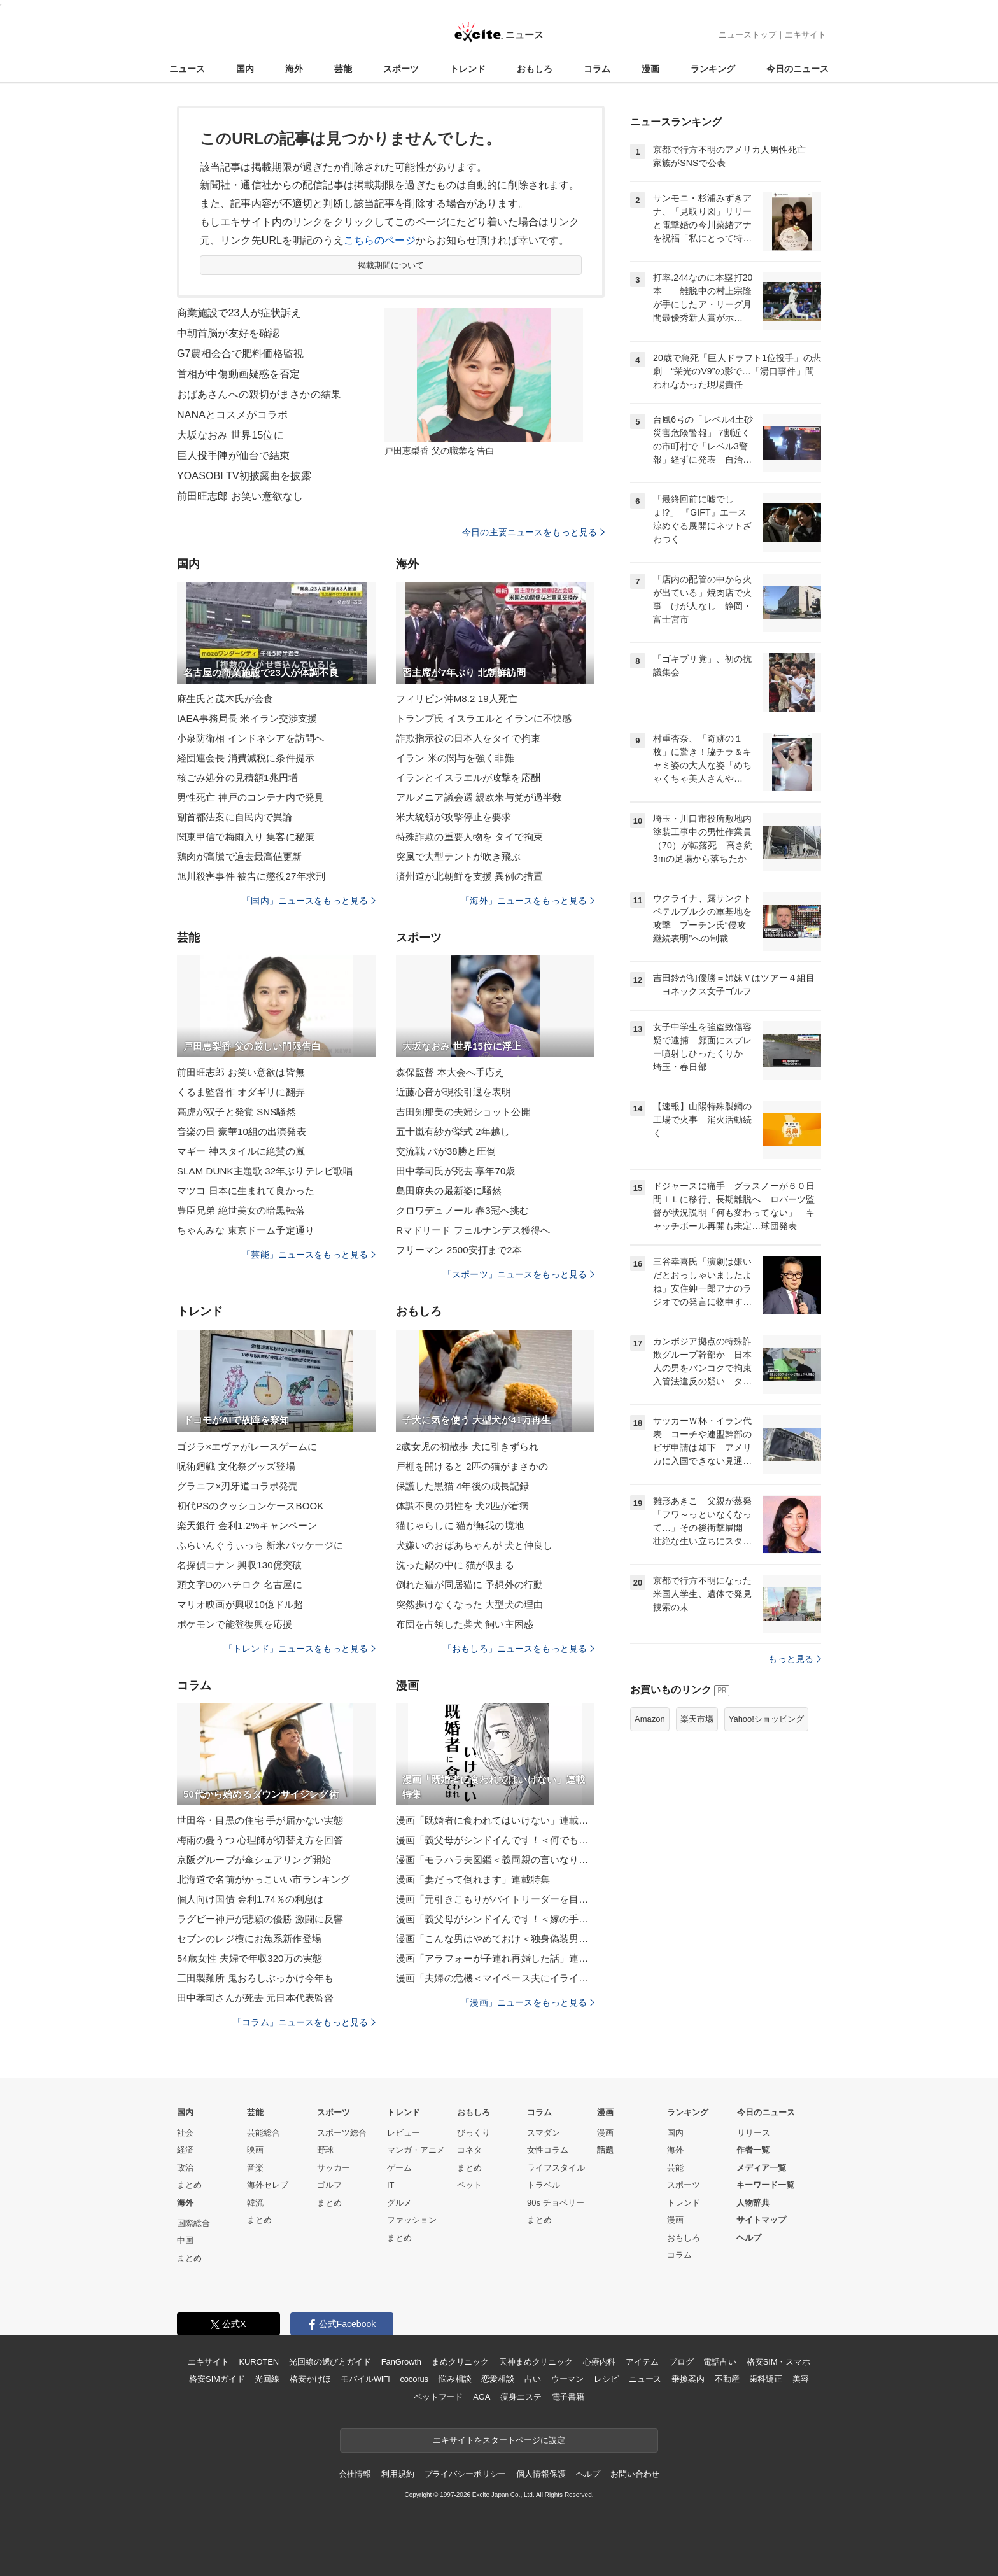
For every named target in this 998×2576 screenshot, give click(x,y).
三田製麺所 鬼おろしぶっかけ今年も (255, 1978)
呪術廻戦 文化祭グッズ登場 (236, 1466)
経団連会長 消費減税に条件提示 (245, 757)
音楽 (255, 2167)
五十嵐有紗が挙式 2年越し (453, 1131)
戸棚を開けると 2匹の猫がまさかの (472, 1466)
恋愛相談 (497, 2379)
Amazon (650, 1719)
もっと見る (794, 1659)
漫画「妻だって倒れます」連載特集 (473, 1879)
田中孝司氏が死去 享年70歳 (456, 1170)
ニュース (187, 69)
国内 (245, 69)
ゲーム (399, 2167)
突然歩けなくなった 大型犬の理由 (469, 1604)
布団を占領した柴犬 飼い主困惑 (464, 1624)
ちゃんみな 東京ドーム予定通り (245, 1230)
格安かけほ (310, 2379)
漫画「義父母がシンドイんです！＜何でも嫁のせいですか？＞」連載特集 (495, 1839)
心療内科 (599, 2362)
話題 (605, 2150)
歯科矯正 (765, 2379)
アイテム (642, 2362)
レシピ (606, 2379)
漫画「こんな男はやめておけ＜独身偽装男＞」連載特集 (495, 1938)
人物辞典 (753, 2202)
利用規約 (397, 2474)
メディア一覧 (761, 2167)
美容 (800, 2379)
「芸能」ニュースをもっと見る (309, 1254)
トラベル (543, 2185)
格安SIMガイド (216, 2379)
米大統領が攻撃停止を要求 (453, 817)
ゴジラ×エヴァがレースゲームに (247, 1446)
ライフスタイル (556, 2167)
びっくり (473, 2132)
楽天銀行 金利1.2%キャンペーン (247, 1525)
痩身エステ (520, 2397)
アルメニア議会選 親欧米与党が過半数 (479, 797)
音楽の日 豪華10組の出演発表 (241, 1131)
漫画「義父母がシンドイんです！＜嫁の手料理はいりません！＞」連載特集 (495, 1918)
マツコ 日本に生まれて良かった (245, 1190)
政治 (185, 2167)
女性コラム (547, 2150)
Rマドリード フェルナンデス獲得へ (473, 1230)
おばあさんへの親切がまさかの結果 (259, 394)
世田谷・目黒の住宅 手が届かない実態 (260, 1820)
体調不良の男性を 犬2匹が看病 (462, 1505)
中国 (185, 2240)
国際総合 (193, 2223)
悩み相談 (455, 2379)
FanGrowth (401, 2362)
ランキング (713, 69)
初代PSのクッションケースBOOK (250, 1505)
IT (391, 2185)
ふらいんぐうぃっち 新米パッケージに (260, 1545)
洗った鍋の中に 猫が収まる (455, 1564)
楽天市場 (696, 1719)
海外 (294, 69)
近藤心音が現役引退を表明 (453, 1092)
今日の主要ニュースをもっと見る (533, 532)
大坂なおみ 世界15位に (230, 435)
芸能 (343, 69)
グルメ (399, 2202)
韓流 (255, 2202)
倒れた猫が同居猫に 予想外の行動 (469, 1584)
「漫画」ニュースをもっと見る (527, 2002)
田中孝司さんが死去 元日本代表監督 (255, 1997)
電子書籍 (568, 2397)
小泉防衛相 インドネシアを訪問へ (250, 738)
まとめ (189, 2185)
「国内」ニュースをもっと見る (309, 901)
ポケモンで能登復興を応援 (234, 1624)
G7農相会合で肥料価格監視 (240, 353)
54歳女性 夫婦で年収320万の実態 (249, 1958)
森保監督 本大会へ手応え (450, 1072)
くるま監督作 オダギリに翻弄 (241, 1092)
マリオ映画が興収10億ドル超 (240, 1604)
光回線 (267, 2379)
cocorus (414, 2379)
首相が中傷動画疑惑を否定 (238, 374)
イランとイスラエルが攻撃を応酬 (468, 777)
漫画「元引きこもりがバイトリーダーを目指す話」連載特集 (495, 1899)
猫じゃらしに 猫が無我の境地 (460, 1525)
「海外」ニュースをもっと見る (527, 901)
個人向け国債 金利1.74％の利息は (250, 1899)
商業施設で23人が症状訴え (239, 312)
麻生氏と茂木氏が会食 (225, 698)
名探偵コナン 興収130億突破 (239, 1564)
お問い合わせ (634, 2474)
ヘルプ (748, 2237)
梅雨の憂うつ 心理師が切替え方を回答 (260, 1839)
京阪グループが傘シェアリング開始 (254, 1859)
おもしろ (534, 69)
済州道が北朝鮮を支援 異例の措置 (469, 876)
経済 (185, 2150)
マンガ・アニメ (416, 2150)
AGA (481, 2397)
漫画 (650, 69)
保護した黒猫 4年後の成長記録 (462, 1486)
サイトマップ (761, 2220)
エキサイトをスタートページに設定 (499, 2440)
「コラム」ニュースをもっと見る (304, 2022)
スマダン (543, 2132)
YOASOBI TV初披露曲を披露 (244, 475)
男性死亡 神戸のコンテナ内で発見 (250, 797)
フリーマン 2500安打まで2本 (459, 1249)
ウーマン (567, 2379)
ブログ (681, 2362)
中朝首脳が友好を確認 (228, 333)
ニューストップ (748, 34)
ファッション (412, 2220)
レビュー (403, 2132)
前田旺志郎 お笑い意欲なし (240, 496)
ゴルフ (329, 2185)
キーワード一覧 (765, 2185)
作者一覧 (753, 2150)
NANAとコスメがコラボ (232, 414)
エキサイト (805, 34)
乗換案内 (687, 2379)
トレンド (468, 69)
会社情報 (355, 2474)
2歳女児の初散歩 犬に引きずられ (467, 1446)
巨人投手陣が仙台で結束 (233, 455)
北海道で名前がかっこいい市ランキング (263, 1879)
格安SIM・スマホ (778, 2362)
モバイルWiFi (365, 2379)
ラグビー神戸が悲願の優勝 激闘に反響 (260, 1918)
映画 (255, 2150)
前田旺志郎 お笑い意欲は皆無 (241, 1072)
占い (532, 2379)
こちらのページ (380, 240)
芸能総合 (263, 2132)
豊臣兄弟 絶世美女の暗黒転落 (241, 1210)
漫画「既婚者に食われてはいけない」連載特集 (495, 1820)
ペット (469, 2185)
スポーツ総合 (342, 2132)
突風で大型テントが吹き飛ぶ (458, 856)
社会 (185, 2132)
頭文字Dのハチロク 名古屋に (239, 1584)
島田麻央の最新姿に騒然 (449, 1190)
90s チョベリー (555, 2202)
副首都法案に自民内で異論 (234, 817)
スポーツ (401, 69)
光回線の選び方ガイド (330, 2362)
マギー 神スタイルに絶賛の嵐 (241, 1151)
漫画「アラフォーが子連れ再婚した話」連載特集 (495, 1958)
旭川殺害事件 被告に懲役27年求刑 (251, 876)
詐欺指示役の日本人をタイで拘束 (468, 738)
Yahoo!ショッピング (766, 1719)
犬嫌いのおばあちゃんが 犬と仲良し (474, 1545)
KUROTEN (259, 2362)
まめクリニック (460, 2362)
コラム (597, 69)
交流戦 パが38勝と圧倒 (446, 1151)
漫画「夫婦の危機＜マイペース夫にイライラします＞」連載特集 (495, 1978)
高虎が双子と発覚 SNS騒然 (236, 1111)
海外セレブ (267, 2185)
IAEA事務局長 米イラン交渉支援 (247, 718)
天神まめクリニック (536, 2362)
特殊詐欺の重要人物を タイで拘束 (469, 836)
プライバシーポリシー (466, 2474)
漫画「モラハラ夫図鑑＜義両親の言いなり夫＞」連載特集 (495, 1859)
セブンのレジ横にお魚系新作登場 (249, 1938)
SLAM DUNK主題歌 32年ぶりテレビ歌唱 (265, 1170)
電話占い (719, 2362)
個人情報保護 (540, 2474)
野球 (325, 2150)
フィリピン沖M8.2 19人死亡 (456, 698)
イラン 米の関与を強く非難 (455, 757)
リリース (753, 2132)
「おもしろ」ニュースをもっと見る (518, 1648)
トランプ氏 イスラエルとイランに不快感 (484, 718)
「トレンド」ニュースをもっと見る (300, 1648)
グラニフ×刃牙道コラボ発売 (237, 1486)
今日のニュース (797, 69)
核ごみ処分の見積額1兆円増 (237, 777)
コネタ (469, 2150)
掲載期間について (391, 265)
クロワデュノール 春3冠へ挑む (462, 1210)
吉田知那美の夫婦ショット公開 (463, 1111)
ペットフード (438, 2397)
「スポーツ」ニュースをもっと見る (518, 1274)
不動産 (727, 2379)
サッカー (333, 2167)
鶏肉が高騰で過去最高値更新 (239, 856)
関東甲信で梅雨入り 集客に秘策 (245, 836)
